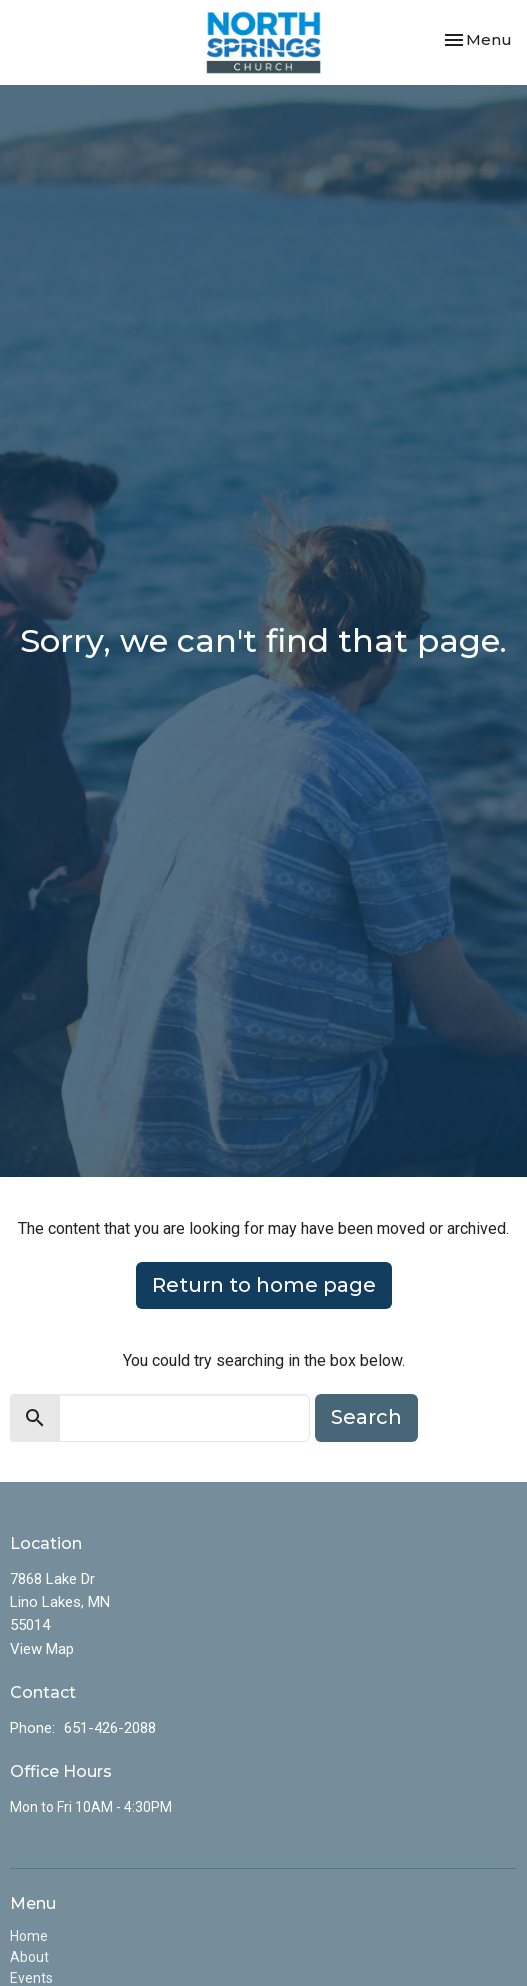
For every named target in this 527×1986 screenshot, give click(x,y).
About (29, 1957)
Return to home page (264, 1285)
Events (31, 1978)
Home (29, 1936)
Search (366, 1417)
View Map (42, 1649)
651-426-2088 (110, 1728)
